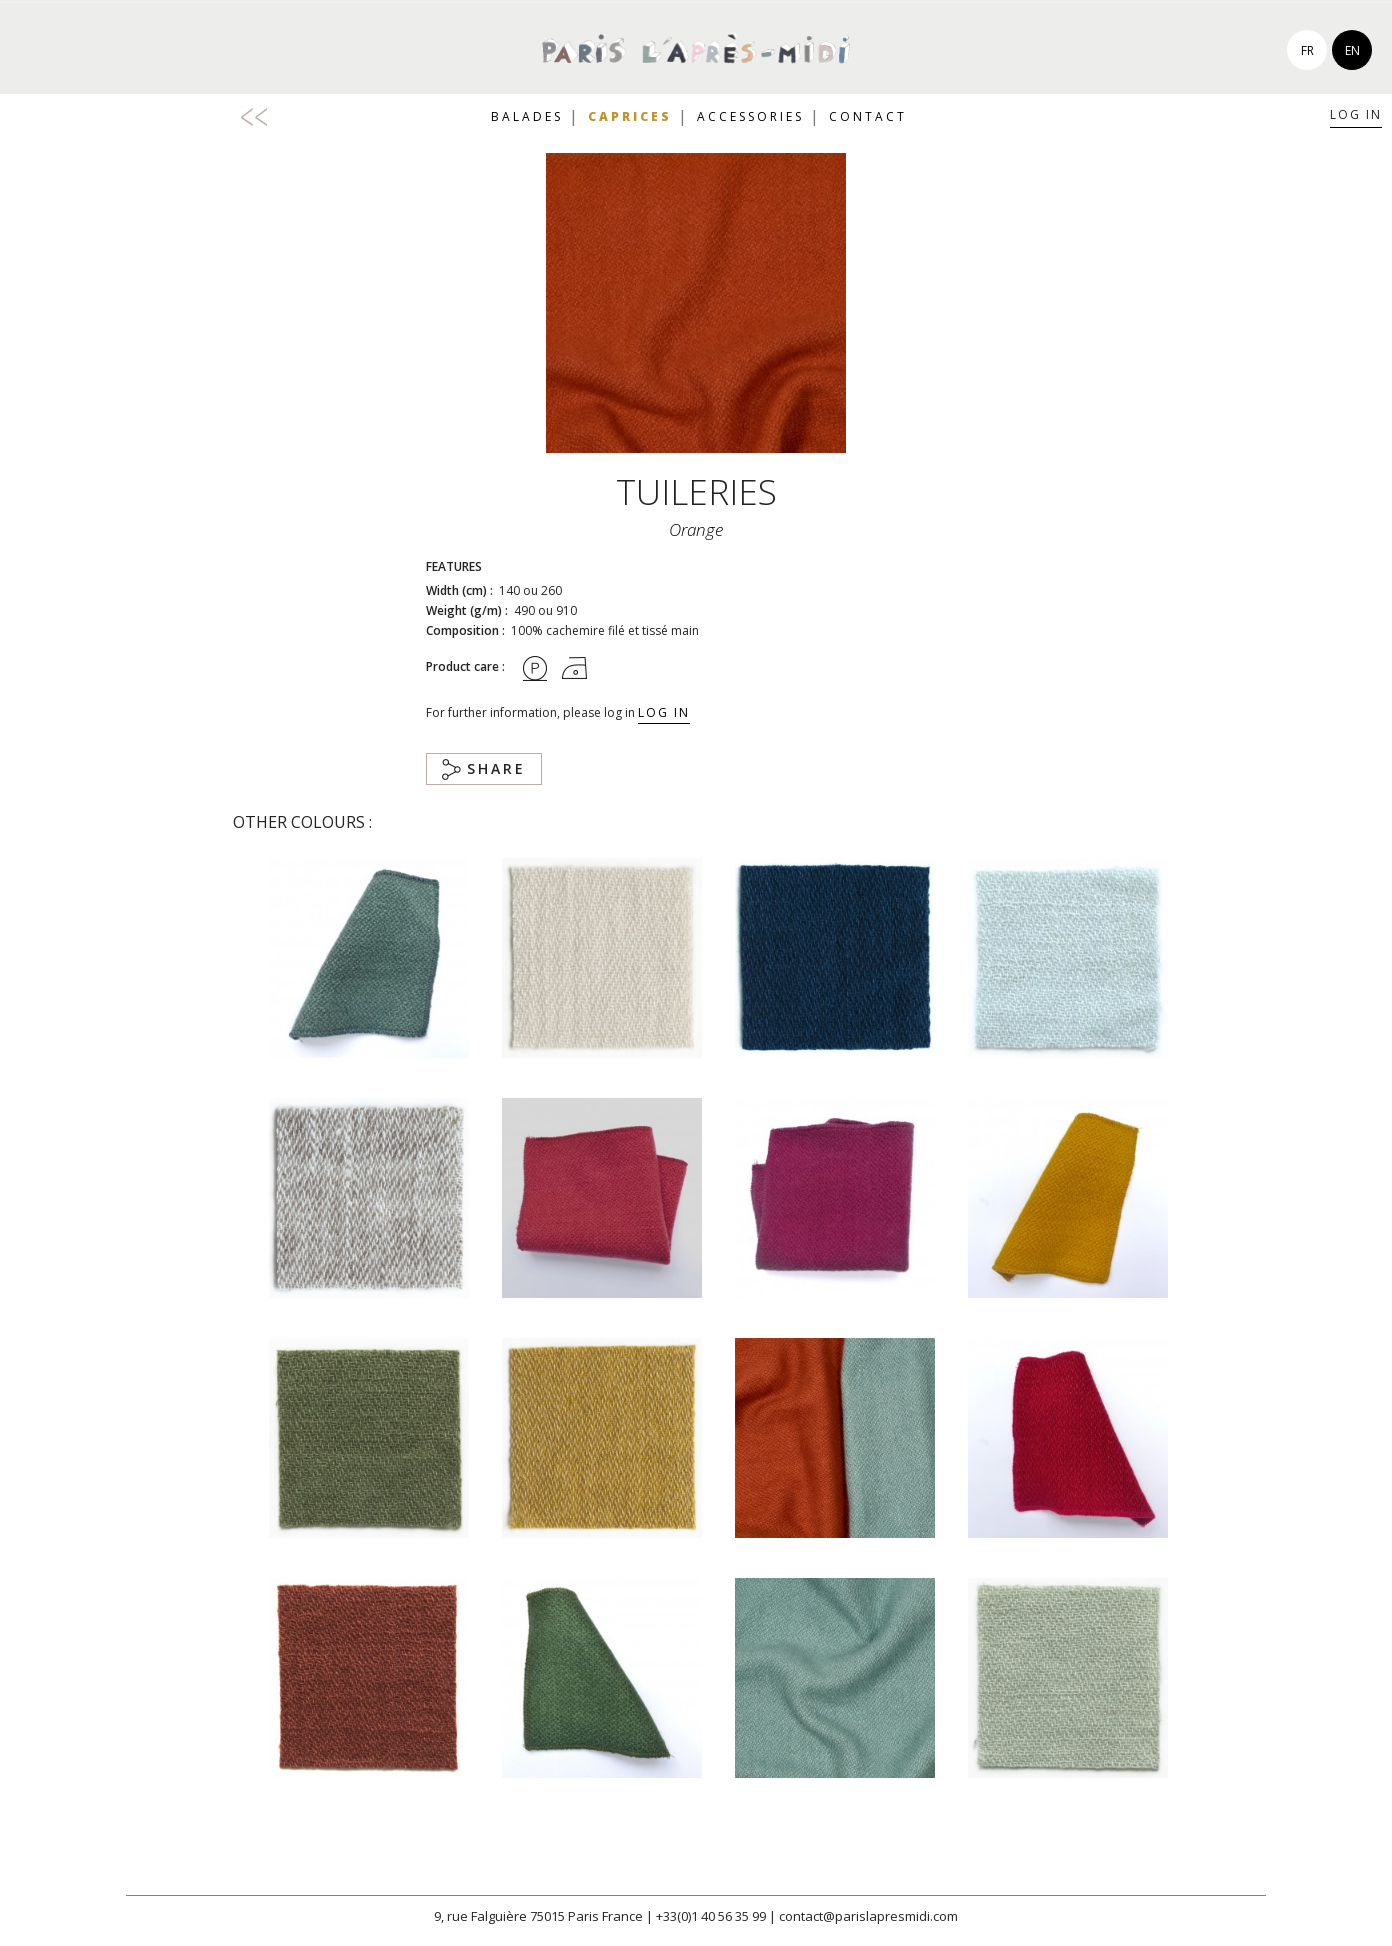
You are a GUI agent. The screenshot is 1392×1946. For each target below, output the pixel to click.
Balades (527, 116)
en (1352, 50)
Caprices (630, 116)
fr (1307, 50)
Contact (868, 116)
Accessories (750, 116)
